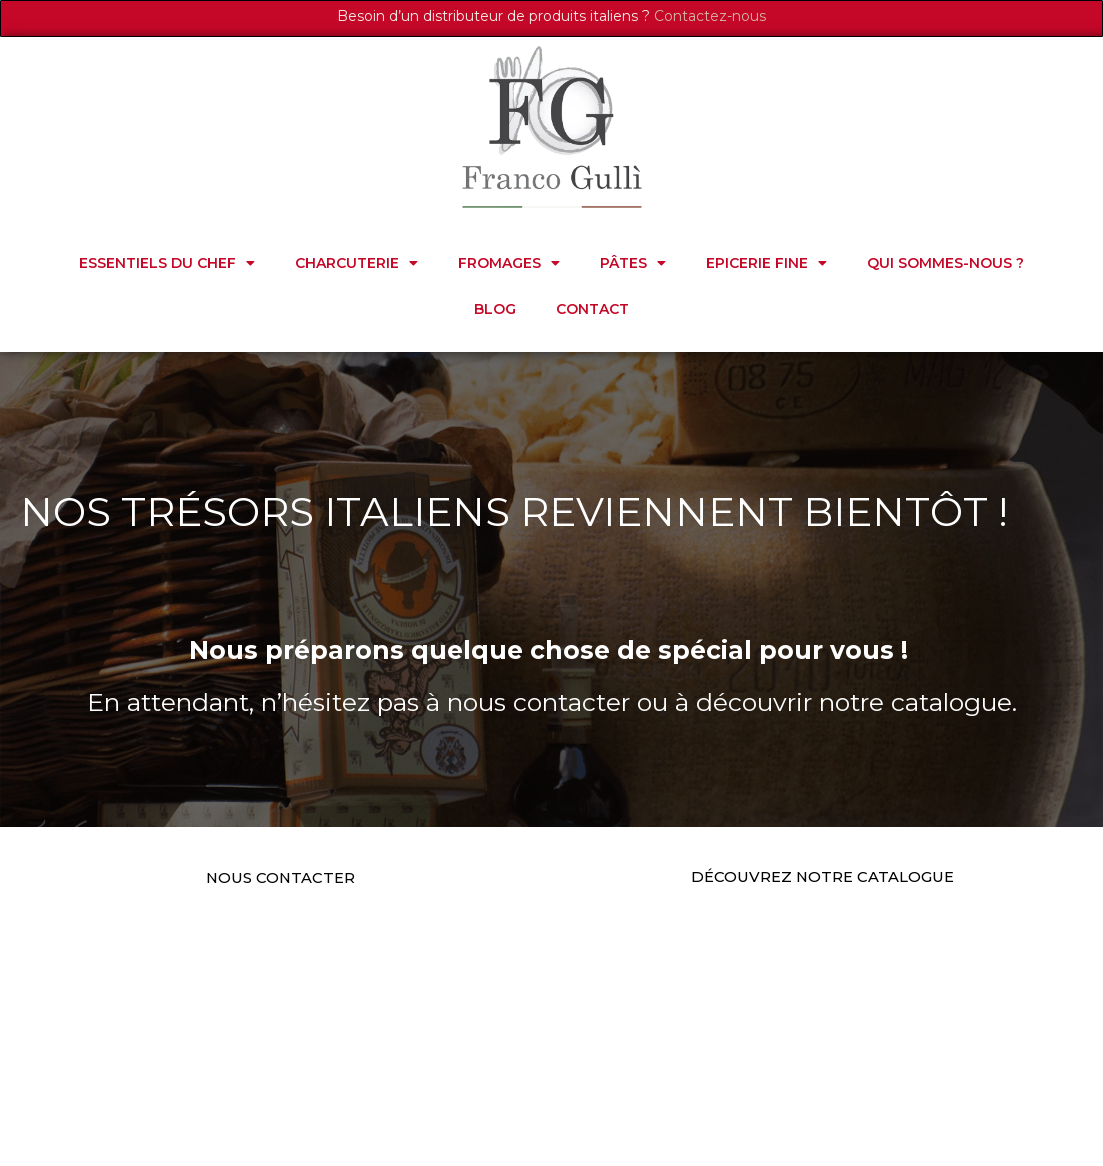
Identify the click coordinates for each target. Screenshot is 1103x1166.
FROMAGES (509, 263)
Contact (592, 309)
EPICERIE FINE (766, 263)
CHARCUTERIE (356, 263)
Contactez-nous (710, 16)
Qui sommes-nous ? (945, 263)
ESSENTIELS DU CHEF (167, 263)
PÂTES (633, 263)
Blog (495, 309)
